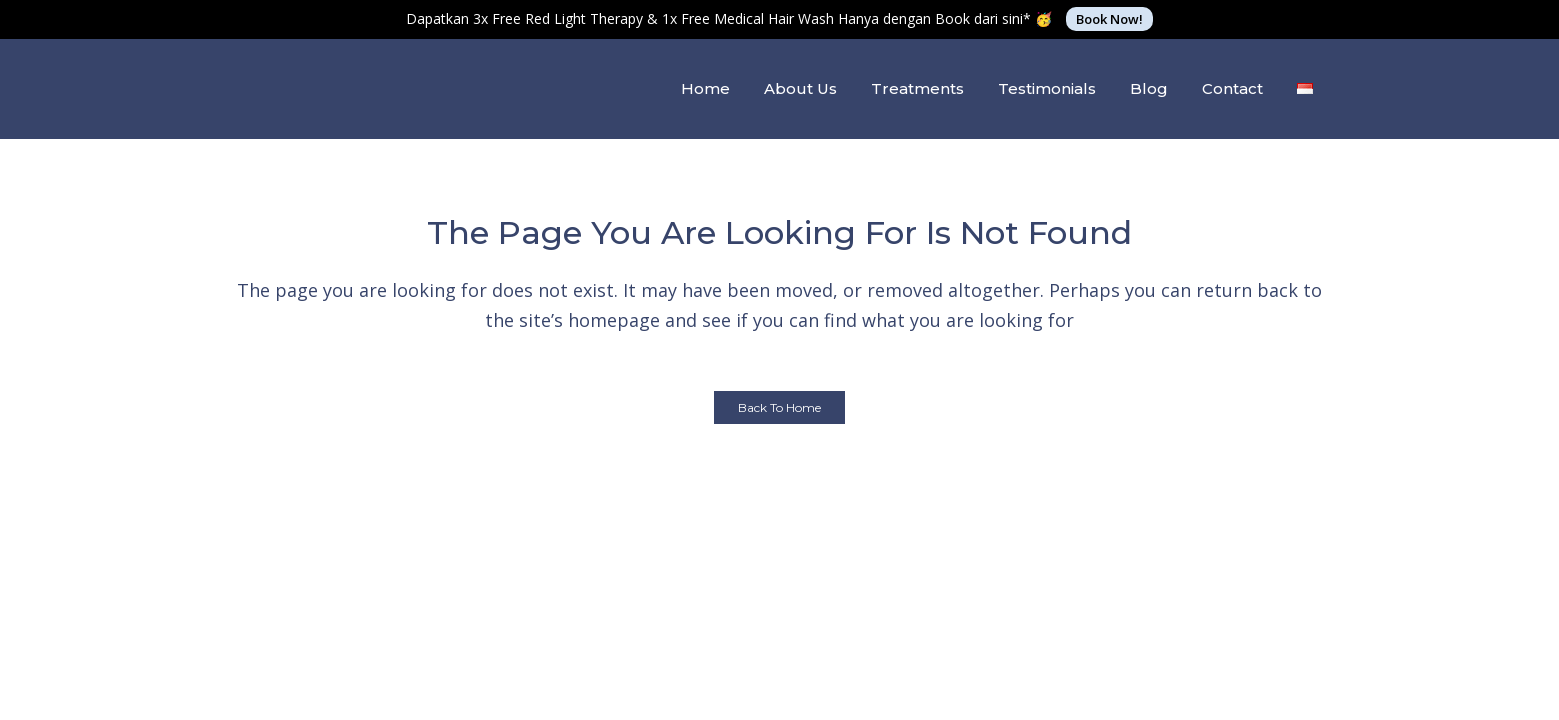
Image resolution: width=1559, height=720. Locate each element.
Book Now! (1109, 19)
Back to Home (779, 407)
